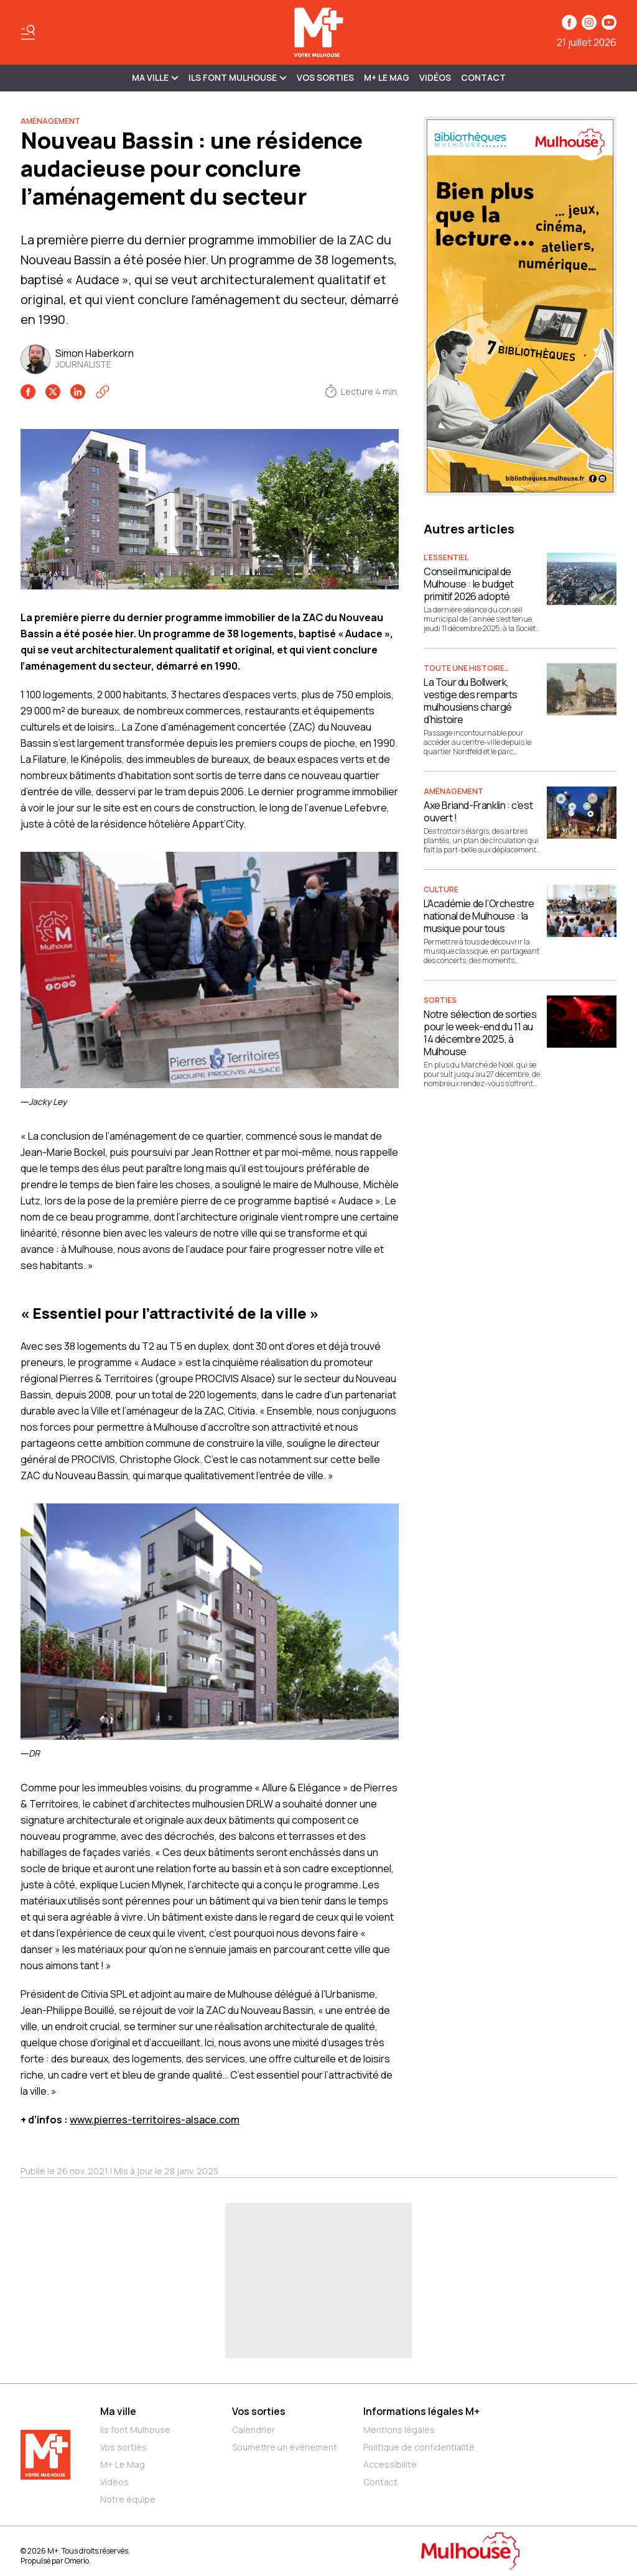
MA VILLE (155, 77)
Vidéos (435, 77)
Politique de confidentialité (419, 2447)
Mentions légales (399, 2429)
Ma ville (118, 2411)
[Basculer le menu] (28, 32)
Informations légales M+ (421, 2411)
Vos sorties (325, 77)
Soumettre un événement (284, 2447)
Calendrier (253, 2429)
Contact (483, 77)
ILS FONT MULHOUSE (237, 77)
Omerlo (77, 2560)
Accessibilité (390, 2464)
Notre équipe (128, 2499)
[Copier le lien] (102, 391)
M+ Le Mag (386, 77)
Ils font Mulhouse (135, 2429)
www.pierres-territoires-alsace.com (154, 2119)
